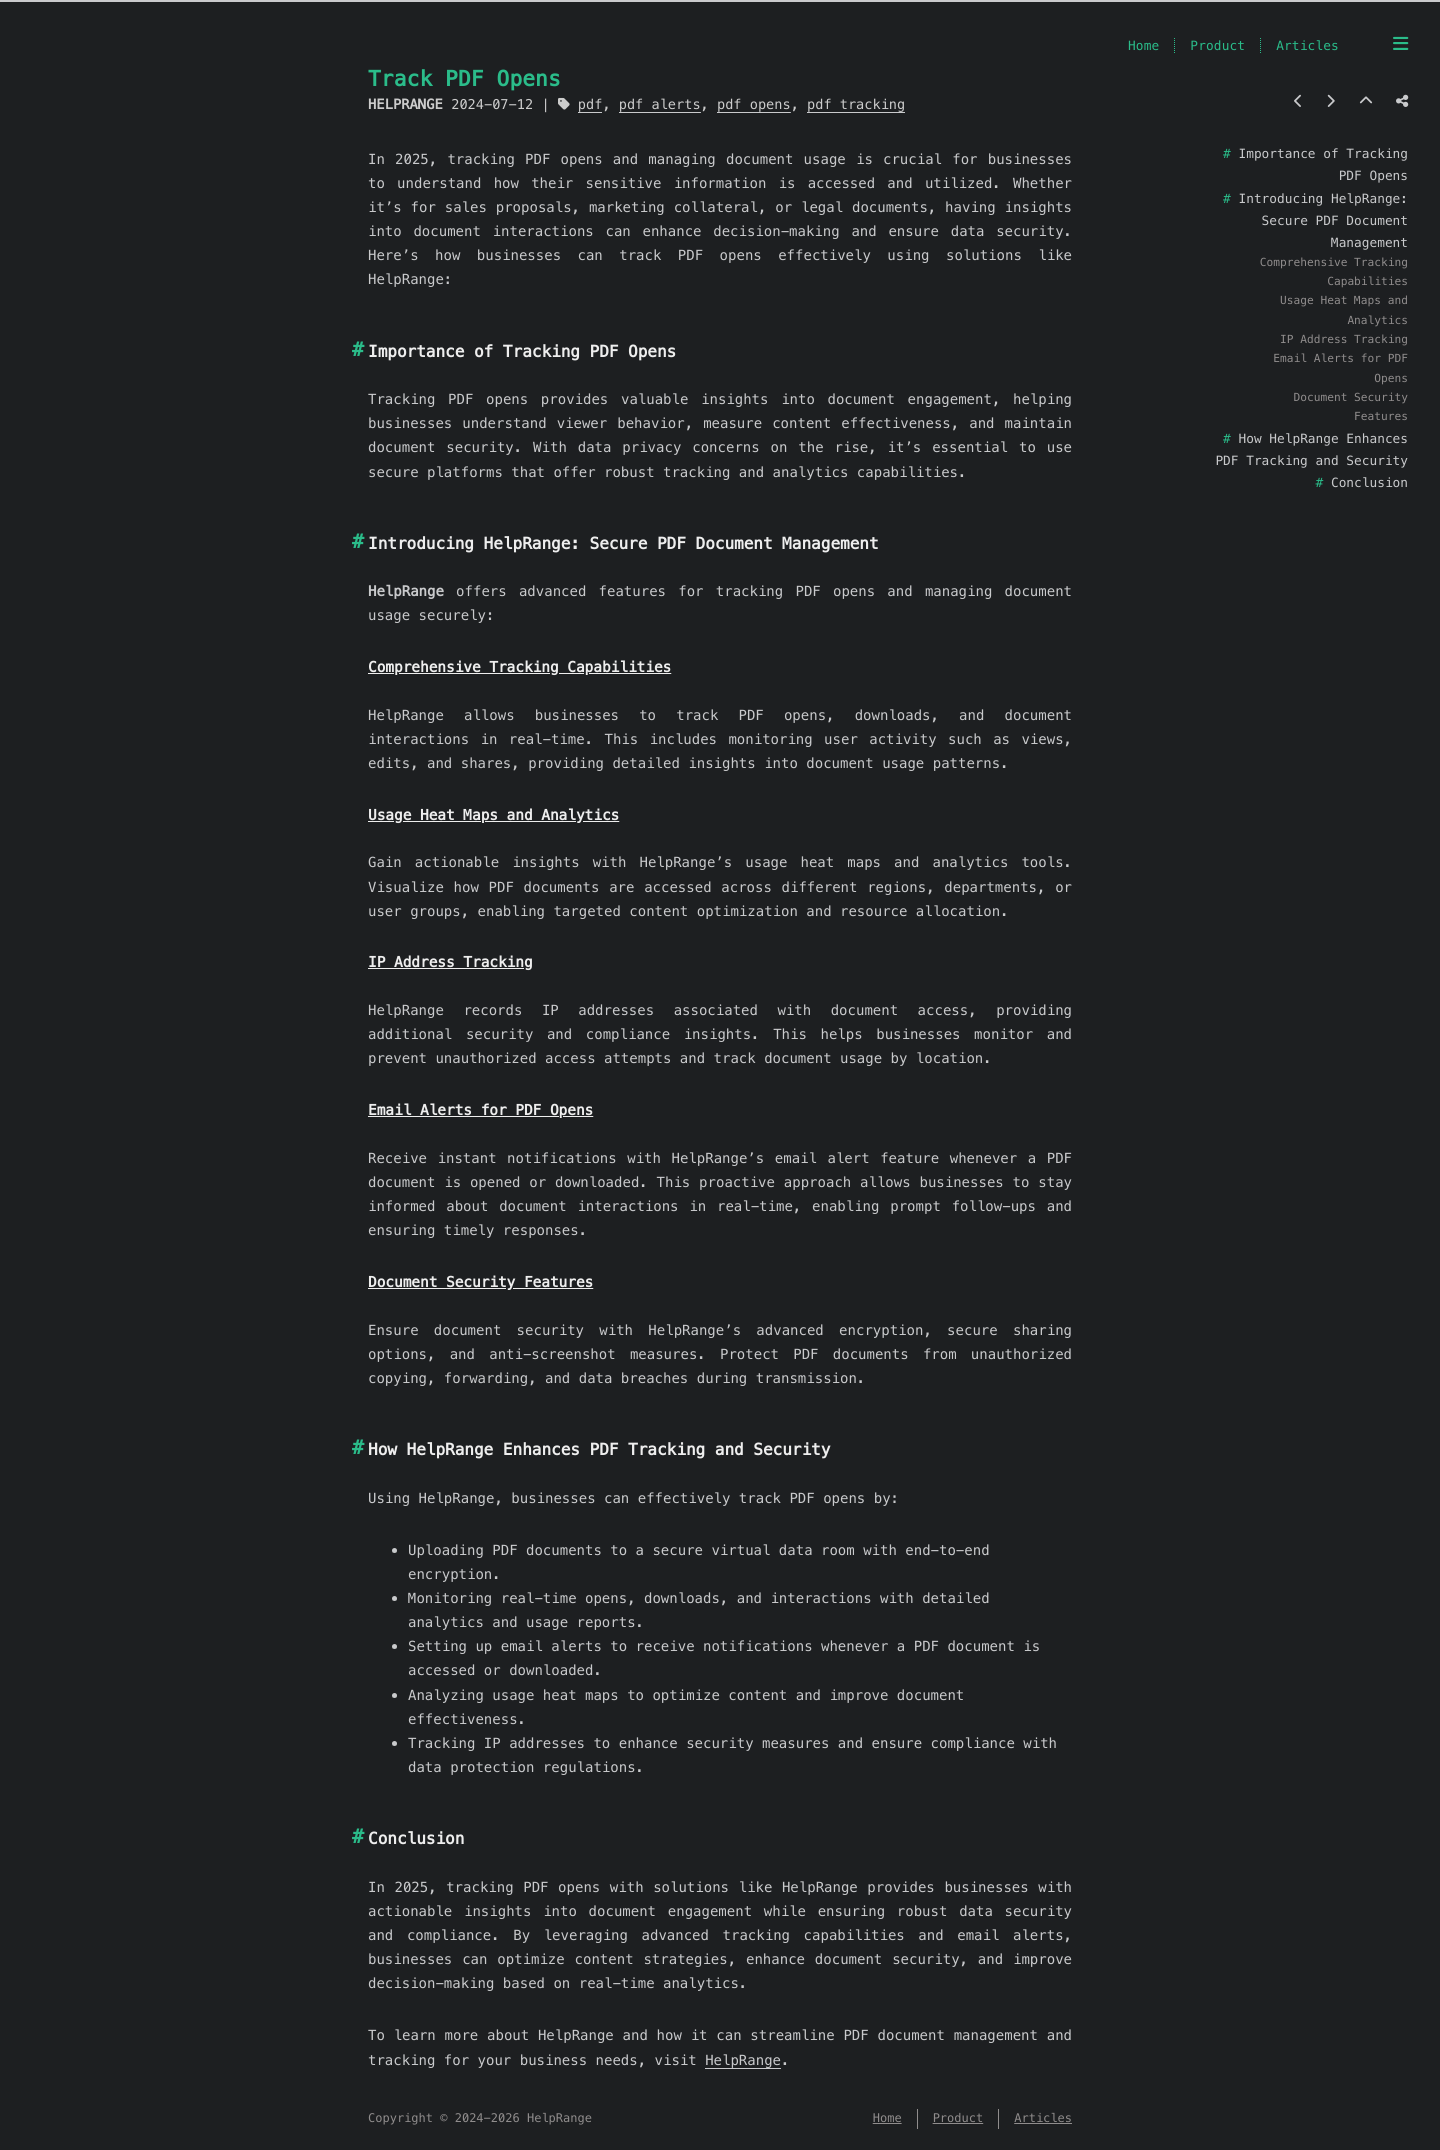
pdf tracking (856, 104)
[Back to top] (1366, 101)
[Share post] (1402, 101)
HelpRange (743, 2060)
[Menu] (1400, 44)
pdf (590, 104)
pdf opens (754, 104)
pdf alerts (660, 104)
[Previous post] (1298, 101)
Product (1217, 45)
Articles (1307, 45)
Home (1143, 45)
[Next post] (1330, 101)
